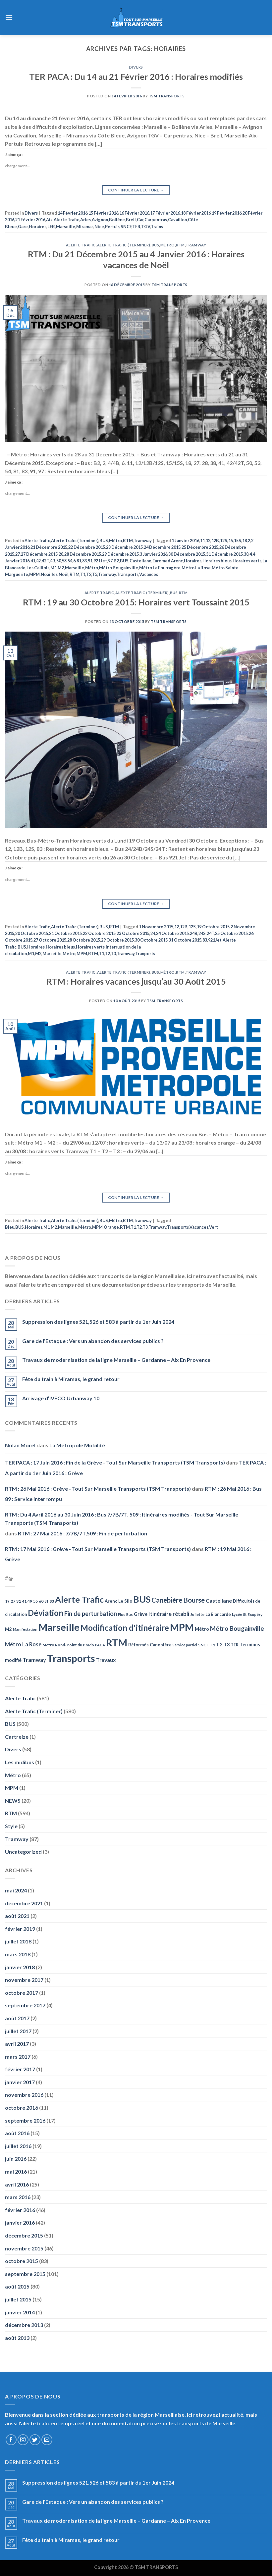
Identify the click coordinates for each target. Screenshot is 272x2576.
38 (246, 554)
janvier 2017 (20, 2082)
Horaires (37, 226)
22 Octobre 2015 (99, 933)
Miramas (84, 226)
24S (202, 933)
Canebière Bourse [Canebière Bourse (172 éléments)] (178, 1600)
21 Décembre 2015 (48, 547)
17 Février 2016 (165, 213)
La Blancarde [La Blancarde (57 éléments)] (218, 1614)
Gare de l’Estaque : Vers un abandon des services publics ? (93, 1341)
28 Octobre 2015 (83, 940)
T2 (88, 574)
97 (110, 560)
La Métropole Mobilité (77, 1445)
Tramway (196, 245)
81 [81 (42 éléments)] (46, 1601)
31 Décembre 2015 (224, 554)
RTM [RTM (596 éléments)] (116, 1642)
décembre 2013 (24, 2325)
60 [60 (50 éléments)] (41, 1601)
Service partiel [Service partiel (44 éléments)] (185, 1645)
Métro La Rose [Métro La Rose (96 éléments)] (23, 1644)
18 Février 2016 (196, 213)
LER (51, 226)
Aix (49, 219)
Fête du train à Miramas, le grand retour (71, 1379)
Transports (127, 574)
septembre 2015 (25, 2274)
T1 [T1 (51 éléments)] (212, 1644)
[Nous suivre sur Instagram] (23, 2439)
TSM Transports (167, 96)
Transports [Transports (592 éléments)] (71, 1658)
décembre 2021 (24, 1903)
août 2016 (17, 2133)
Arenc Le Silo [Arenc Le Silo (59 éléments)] (118, 1601)
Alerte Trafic (66, 219)
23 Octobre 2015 (133, 933)
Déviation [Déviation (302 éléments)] (45, 1613)
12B (215, 540)
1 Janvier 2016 (185, 540)
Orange (111, 1227)
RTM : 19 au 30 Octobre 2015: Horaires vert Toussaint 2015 (136, 602)
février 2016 (20, 2210)
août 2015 (17, 2286)
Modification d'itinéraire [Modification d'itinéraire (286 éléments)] (125, 1627)
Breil (131, 219)
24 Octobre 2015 (172, 933)
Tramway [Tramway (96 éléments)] (34, 1660)
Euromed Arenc (167, 560)
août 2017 (17, 2018)
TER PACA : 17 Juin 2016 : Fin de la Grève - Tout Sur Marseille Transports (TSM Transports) (115, 1462)
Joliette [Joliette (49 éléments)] (197, 1614)
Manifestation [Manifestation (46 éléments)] (25, 1629)
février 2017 (20, 2069)
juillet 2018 (18, 1941)
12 (208, 540)
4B (52, 560)
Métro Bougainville (118, 567)
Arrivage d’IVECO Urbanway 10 (60, 1398)
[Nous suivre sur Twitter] (34, 2439)
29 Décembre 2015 (120, 554)
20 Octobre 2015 (31, 933)
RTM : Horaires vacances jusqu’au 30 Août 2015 (136, 981)
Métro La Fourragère (160, 567)
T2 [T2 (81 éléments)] (219, 1644)
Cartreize (16, 1736)
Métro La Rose (196, 567)
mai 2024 (16, 1890)
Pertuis (112, 226)
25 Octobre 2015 (231, 933)
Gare (23, 226)
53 (64, 560)
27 (17, 554)
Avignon (100, 219)
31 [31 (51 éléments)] (18, 1601)
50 (58, 560)
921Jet (100, 560)
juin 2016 (16, 2158)
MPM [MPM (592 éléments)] (182, 1627)
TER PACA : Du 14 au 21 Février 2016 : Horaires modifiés (136, 76)
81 (79, 560)
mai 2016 (16, 2171)
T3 (94, 574)
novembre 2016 (24, 2094)
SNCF (126, 226)
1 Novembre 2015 (156, 926)
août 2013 (17, 2338)
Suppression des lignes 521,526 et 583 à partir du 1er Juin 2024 (98, 1321)
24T (210, 933)
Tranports (145, 953)
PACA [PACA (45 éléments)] (100, 1645)
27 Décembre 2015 (39, 554)
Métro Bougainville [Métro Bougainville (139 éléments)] (237, 1628)
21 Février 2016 (30, 219)
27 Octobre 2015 (49, 940)
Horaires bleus (217, 560)
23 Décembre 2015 (124, 547)
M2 (61, 567)
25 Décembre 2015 (200, 547)
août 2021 (17, 1916)
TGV (145, 226)
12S (223, 540)
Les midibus (19, 1762)
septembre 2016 (25, 2120)
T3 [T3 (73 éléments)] (227, 1644)
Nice (99, 226)
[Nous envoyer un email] (46, 2439)
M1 (53, 567)
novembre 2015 (24, 2248)
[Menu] (9, 17)
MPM (34, 574)
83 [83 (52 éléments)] (51, 1601)
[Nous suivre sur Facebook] (11, 2439)
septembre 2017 (25, 2005)
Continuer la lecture (136, 190)
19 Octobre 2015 (213, 926)
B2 (116, 560)
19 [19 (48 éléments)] (7, 1601)
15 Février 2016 (103, 213)
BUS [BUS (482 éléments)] (141, 1599)
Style (11, 1826)
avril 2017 (17, 2043)
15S (237, 540)
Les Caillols (38, 567)
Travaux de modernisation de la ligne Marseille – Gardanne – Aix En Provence (116, 1360)
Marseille (65, 226)
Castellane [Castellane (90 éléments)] (219, 1600)
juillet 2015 (18, 2299)
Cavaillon (177, 219)
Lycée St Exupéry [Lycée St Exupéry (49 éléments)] (247, 1614)
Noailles (49, 574)
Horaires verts (247, 560)
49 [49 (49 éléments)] (29, 1601)
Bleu (9, 1227)
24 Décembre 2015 (162, 547)
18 (244, 540)
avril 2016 (17, 2184)
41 (32, 560)
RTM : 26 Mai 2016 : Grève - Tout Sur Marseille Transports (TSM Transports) (98, 1488)
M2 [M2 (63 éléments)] (8, 1629)
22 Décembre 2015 (86, 547)
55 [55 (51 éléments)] (35, 1601)
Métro (167, 245)
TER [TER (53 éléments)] (235, 1644)
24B (193, 933)
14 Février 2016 (72, 213)
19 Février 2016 (227, 213)
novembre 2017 (24, 1980)
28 (61, 554)
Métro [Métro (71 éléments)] (202, 1629)
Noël (64, 574)
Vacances (148, 574)
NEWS (13, 1800)
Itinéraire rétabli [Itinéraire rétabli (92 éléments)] (168, 1614)
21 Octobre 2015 (65, 933)
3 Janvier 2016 (153, 554)
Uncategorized (23, 1851)
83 (84, 560)
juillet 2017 (18, 2031)
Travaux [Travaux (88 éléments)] (106, 1660)
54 (70, 560)
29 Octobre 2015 (117, 940)
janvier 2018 (20, 1967)
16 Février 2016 (134, 213)
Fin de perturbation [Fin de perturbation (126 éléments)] (90, 1613)
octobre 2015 (21, 2261)
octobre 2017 (21, 1992)
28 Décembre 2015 (82, 554)
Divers (136, 67)
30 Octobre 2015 (151, 940)
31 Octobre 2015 (185, 940)
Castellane (140, 560)
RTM (180, 245)
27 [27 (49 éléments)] (13, 1601)
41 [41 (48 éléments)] (24, 1601)
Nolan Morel (20, 1445)
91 (90, 560)
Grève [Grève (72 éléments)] (140, 1614)
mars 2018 (17, 1954)
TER (136, 226)
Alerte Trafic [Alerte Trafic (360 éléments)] (79, 1599)
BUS (155, 245)
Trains (157, 226)
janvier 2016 (20, 2222)
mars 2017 (17, 2056)
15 (230, 540)
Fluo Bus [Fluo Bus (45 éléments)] (125, 1614)
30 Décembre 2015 (186, 554)
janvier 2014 (20, 2312)
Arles (85, 219)
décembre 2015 (24, 2235)
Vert (213, 1227)
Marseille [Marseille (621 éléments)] (59, 1627)
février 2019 (20, 1929)
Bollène (117, 219)
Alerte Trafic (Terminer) (123, 245)
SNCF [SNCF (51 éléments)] (203, 1644)
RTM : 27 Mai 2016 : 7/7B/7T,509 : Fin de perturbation (82, 1533)
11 (202, 540)
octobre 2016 (21, 2107)
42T (45, 560)
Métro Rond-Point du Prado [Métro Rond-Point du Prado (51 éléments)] (68, 1644)
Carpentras (155, 219)
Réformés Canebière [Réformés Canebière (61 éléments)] (150, 1644)
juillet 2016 (18, 2146)
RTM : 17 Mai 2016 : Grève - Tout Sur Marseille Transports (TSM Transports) (98, 1549)
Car (140, 219)
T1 (82, 574)
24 (152, 933)
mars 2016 (17, 2197)
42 (38, 560)
